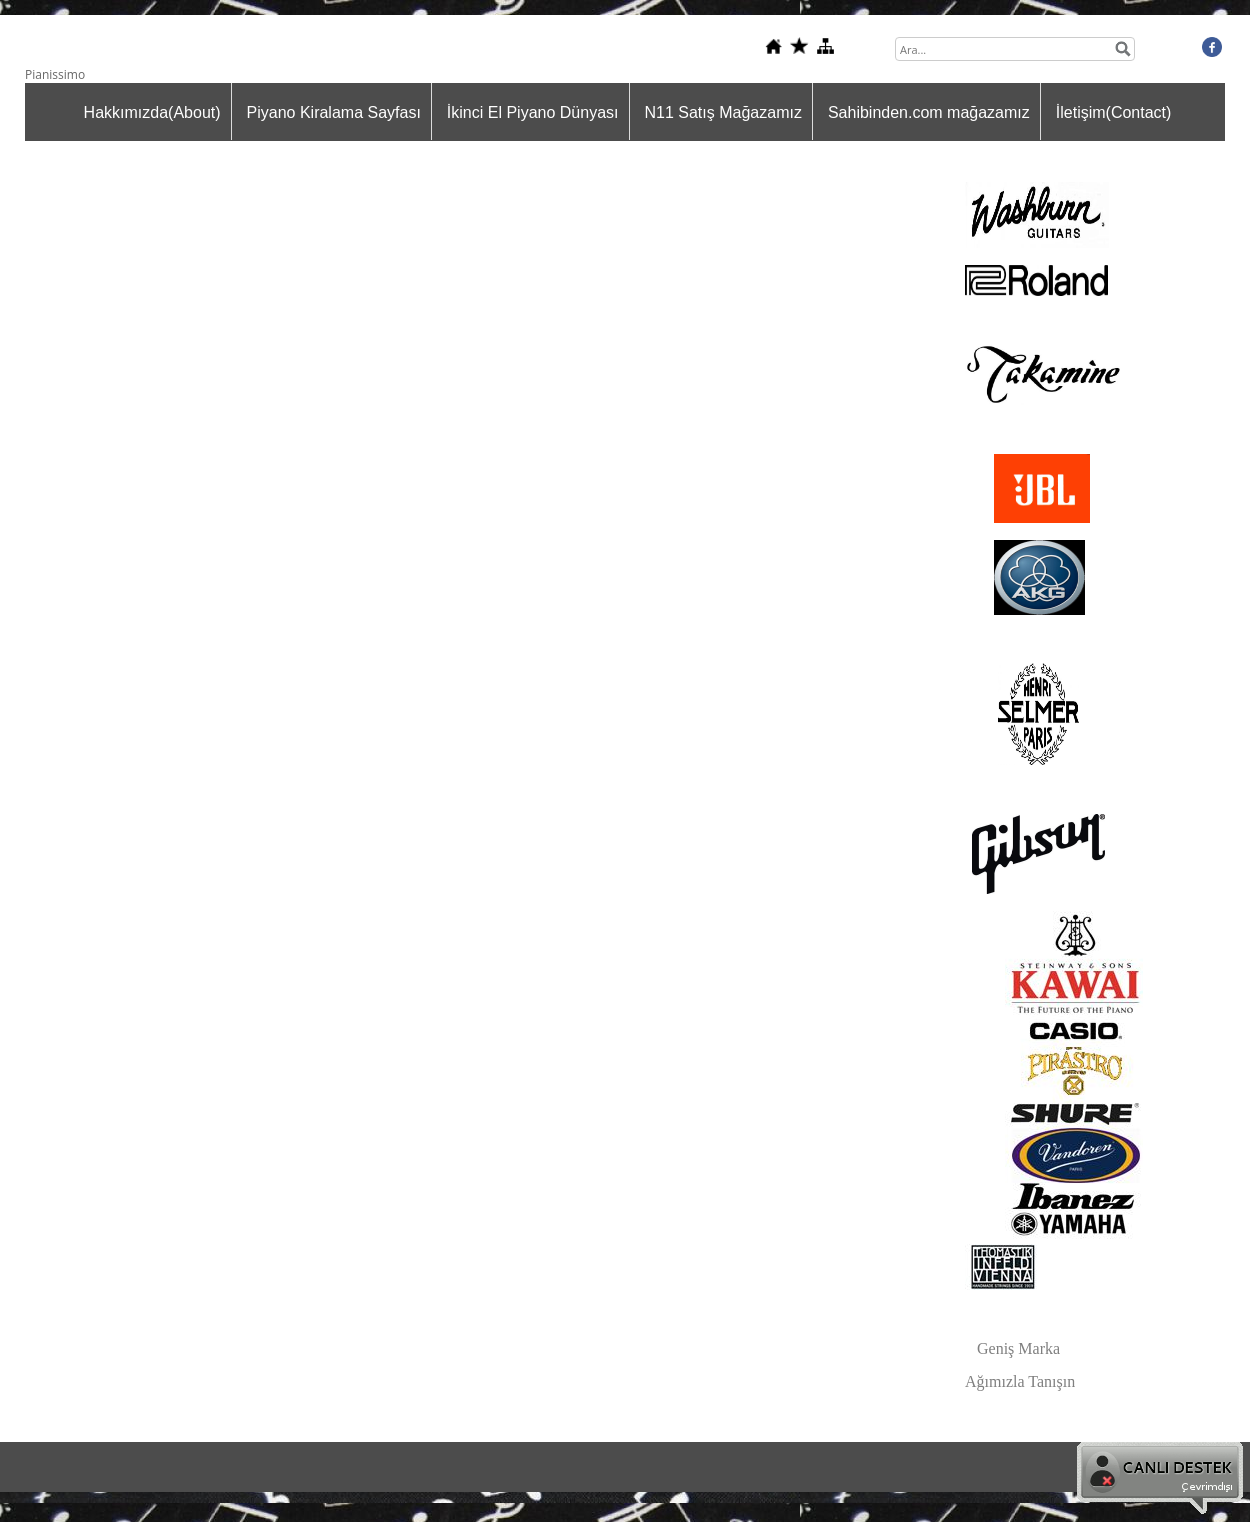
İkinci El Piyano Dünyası (533, 112)
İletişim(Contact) (1114, 112)
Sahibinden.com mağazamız (929, 112)
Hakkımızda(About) (152, 112)
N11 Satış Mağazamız (723, 112)
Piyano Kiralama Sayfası (334, 112)
